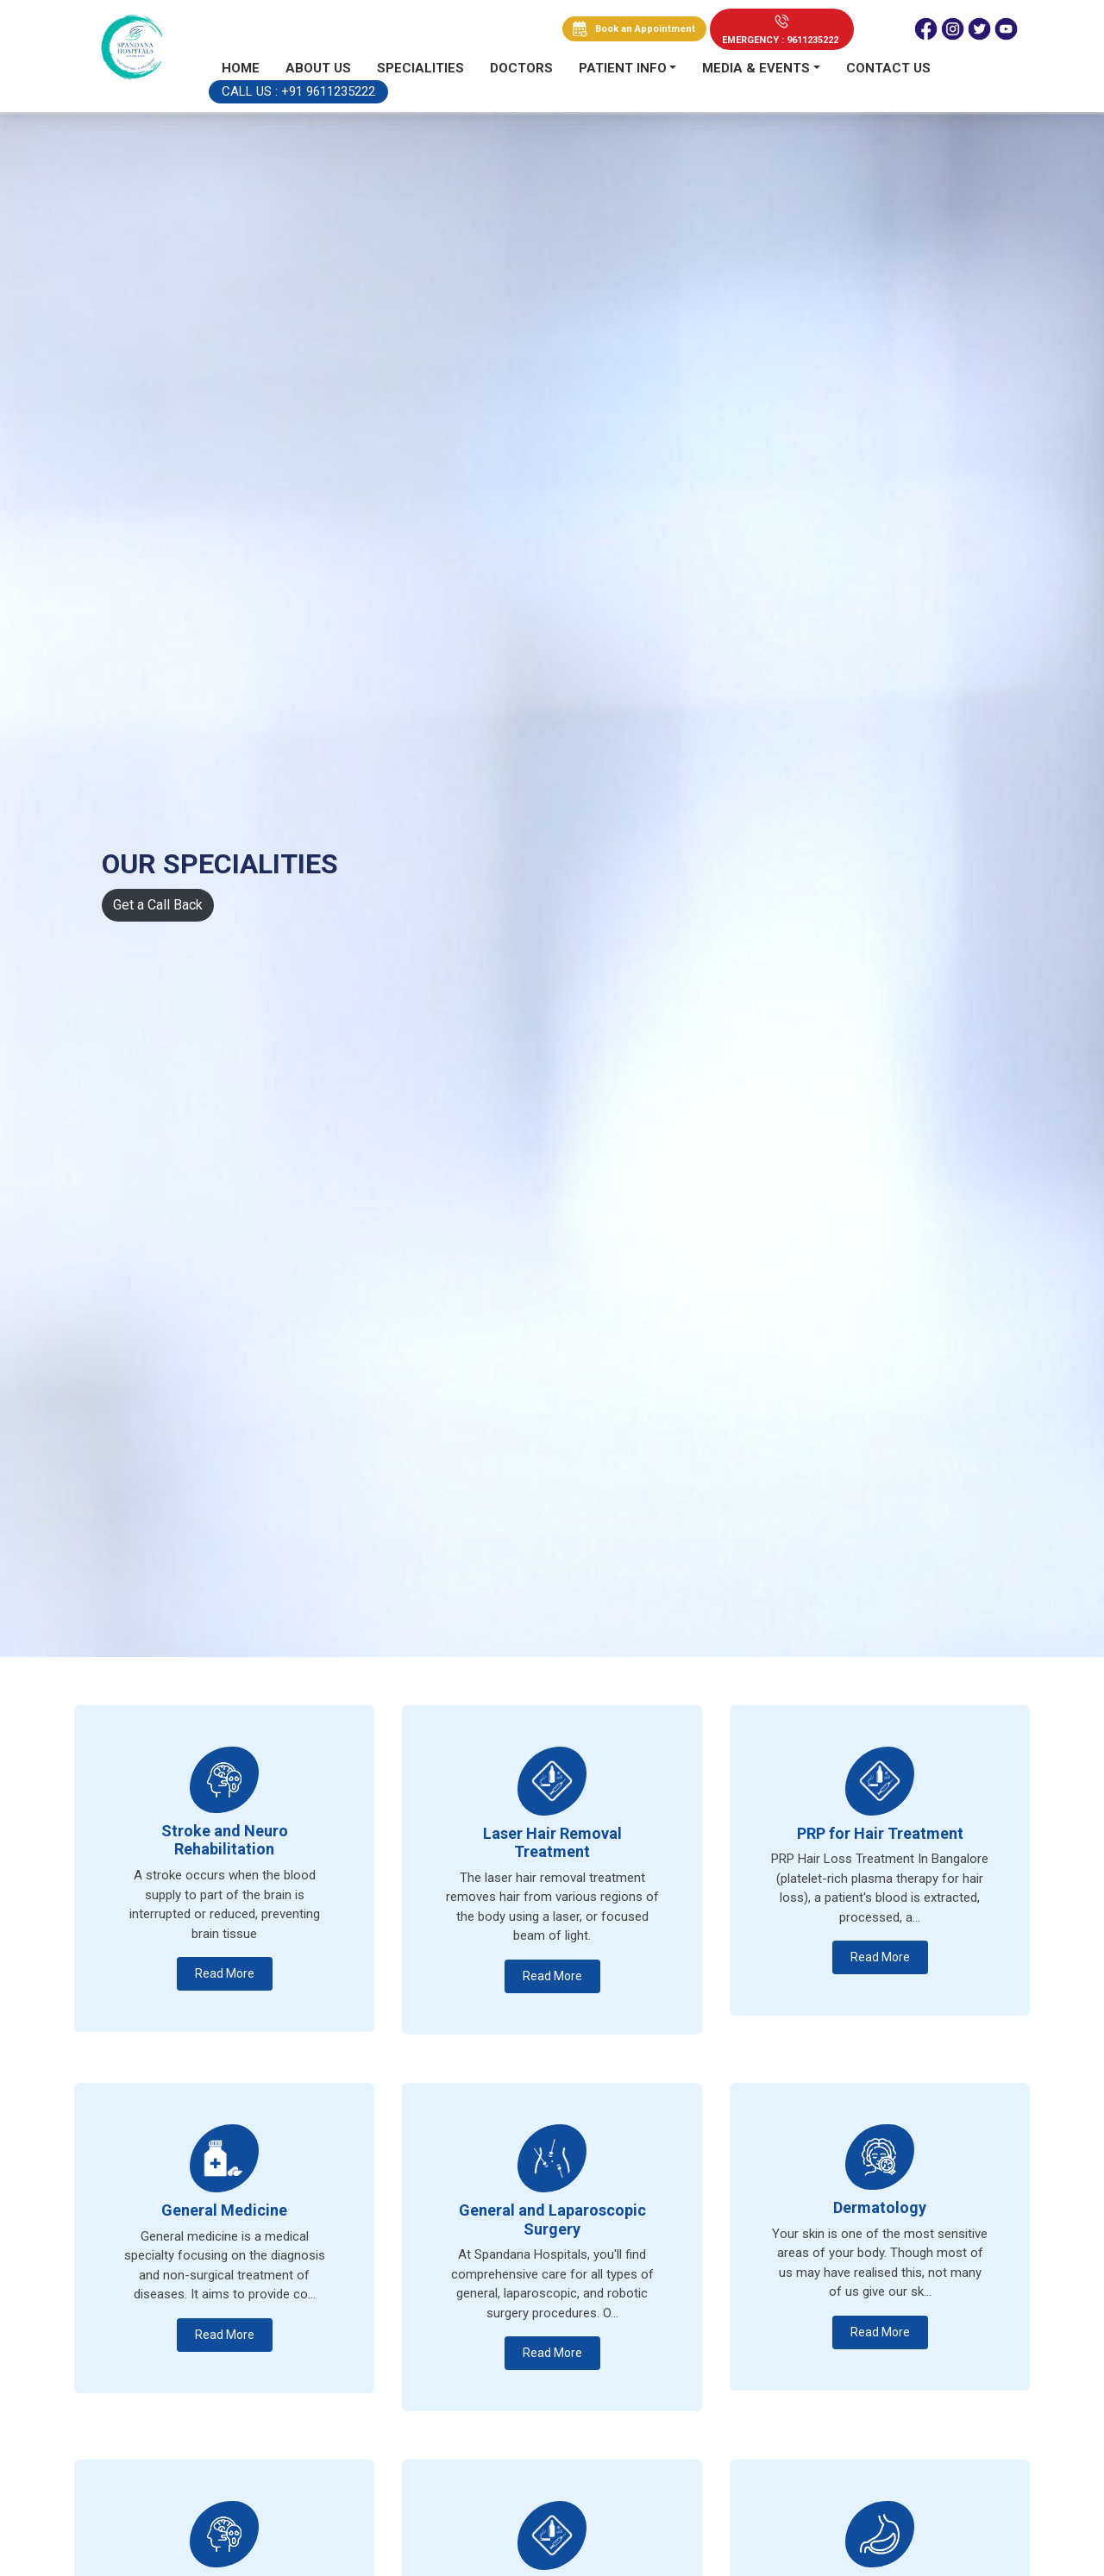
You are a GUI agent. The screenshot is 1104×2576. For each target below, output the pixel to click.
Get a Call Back (158, 905)
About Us (318, 68)
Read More (224, 1973)
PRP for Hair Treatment (880, 1833)
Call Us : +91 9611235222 (298, 91)
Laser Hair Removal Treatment (552, 1842)
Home (241, 68)
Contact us (888, 68)
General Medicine (224, 2210)
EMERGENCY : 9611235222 (780, 40)
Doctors (521, 68)
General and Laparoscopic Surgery (552, 2219)
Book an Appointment (645, 28)
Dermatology (879, 2207)
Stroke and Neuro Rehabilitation (224, 1840)
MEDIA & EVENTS (756, 68)
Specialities (420, 68)
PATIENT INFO (623, 68)
